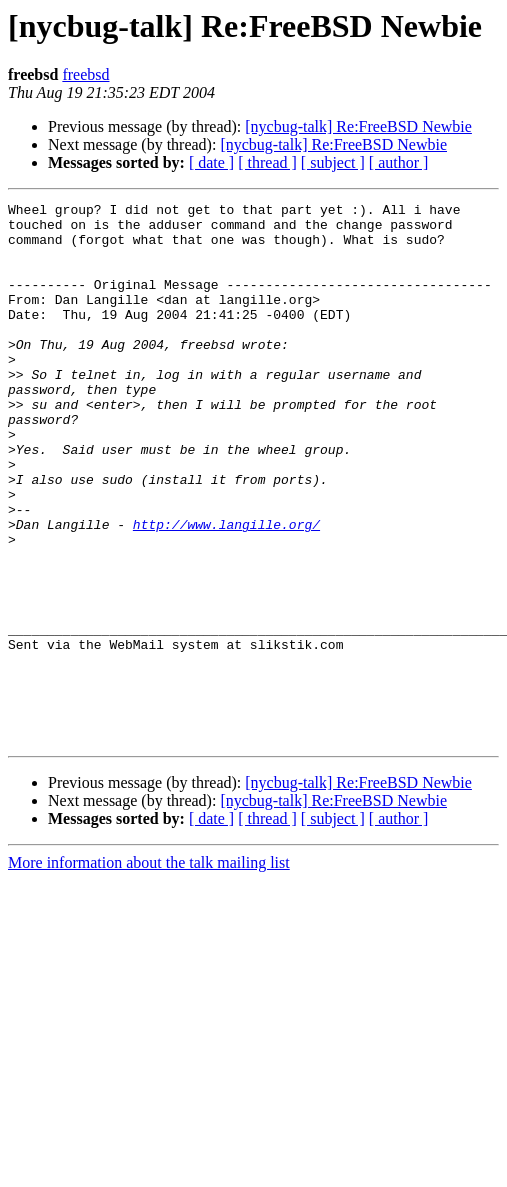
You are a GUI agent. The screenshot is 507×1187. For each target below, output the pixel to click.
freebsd (85, 74)
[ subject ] (333, 162)
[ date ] (211, 162)
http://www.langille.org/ (226, 590)
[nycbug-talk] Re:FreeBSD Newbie (358, 126)
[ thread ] (267, 162)
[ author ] (399, 162)
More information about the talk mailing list (149, 970)
